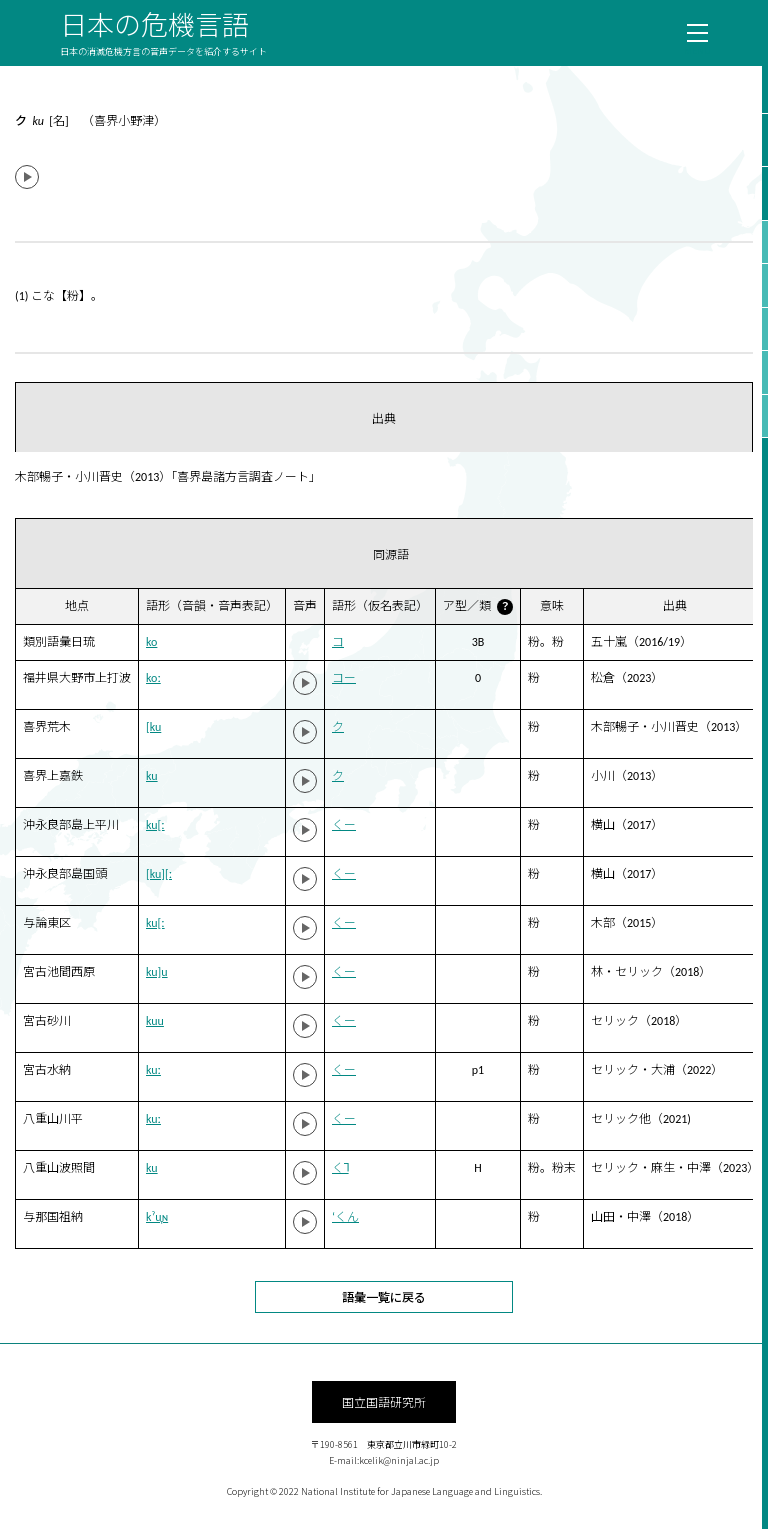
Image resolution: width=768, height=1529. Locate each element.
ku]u (157, 972)
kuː (153, 1070)
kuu (155, 1021)
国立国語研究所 (384, 1401)
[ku (153, 727)
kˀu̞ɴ (157, 1217)
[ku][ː (159, 874)
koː (153, 678)
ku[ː (155, 825)
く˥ (340, 1168)
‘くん (345, 1217)
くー (344, 825)
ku (152, 776)
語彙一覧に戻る (384, 1296)
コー (344, 678)
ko (151, 642)
